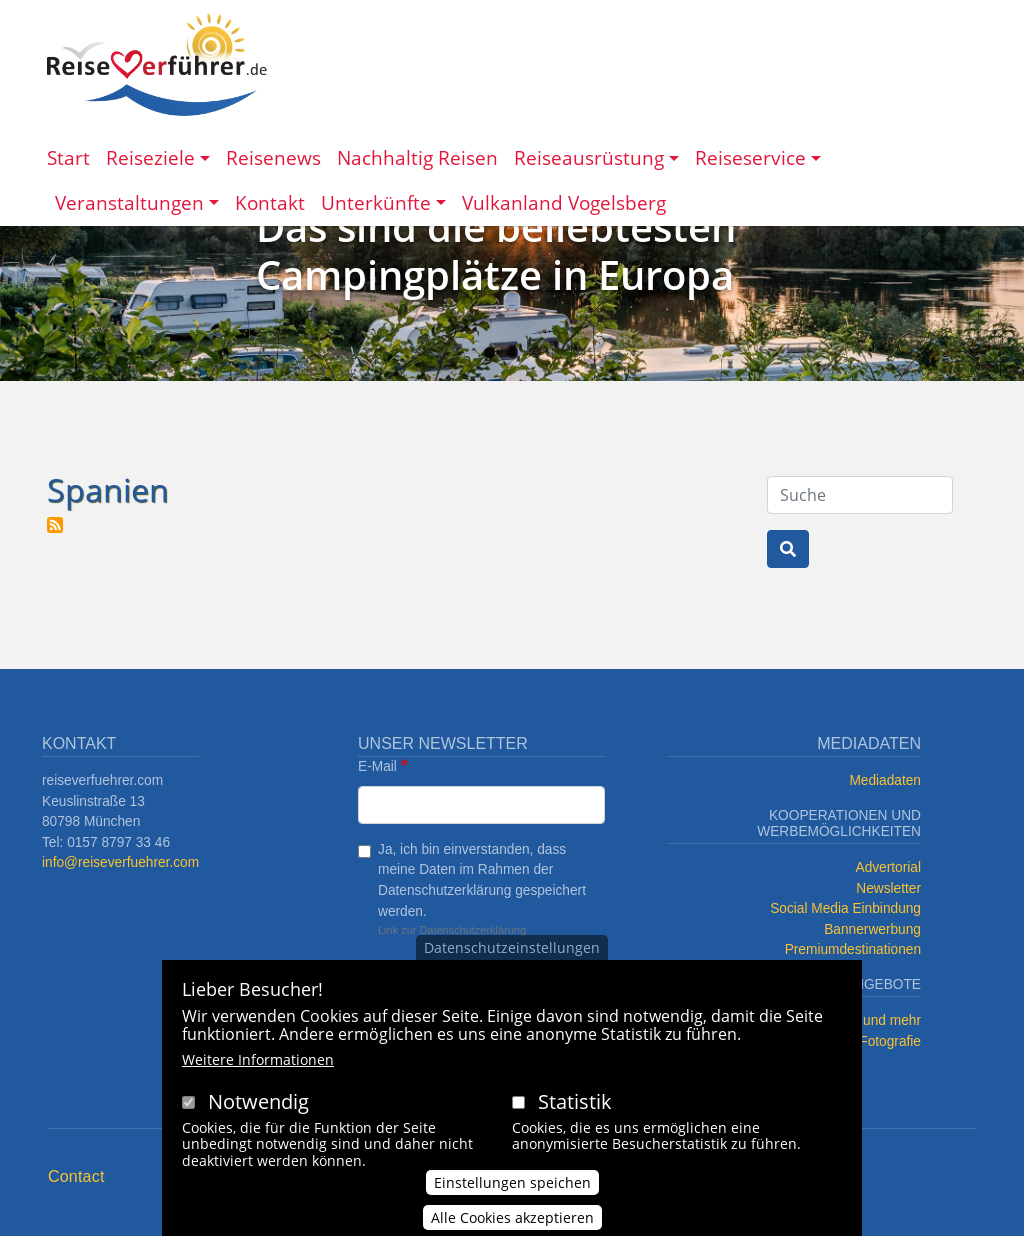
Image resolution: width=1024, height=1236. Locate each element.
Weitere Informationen (258, 1059)
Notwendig (258, 1101)
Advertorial (889, 867)
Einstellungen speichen (512, 1183)
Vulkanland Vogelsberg (564, 202)
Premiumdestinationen (853, 949)
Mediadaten (885, 780)
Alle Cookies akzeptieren (512, 1218)
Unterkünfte (376, 202)
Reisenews (273, 157)
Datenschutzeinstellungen (512, 947)
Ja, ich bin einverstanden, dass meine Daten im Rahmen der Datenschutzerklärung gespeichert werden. (482, 880)
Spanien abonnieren (55, 525)
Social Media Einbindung (845, 908)
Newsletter (888, 888)
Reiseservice (750, 157)
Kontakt (270, 202)
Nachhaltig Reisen (417, 157)
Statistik (575, 1101)
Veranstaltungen (129, 202)
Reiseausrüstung (589, 157)
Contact (76, 1176)
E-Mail (377, 766)
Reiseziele (150, 157)
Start (68, 157)
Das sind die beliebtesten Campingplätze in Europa (496, 250)
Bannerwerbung (872, 929)
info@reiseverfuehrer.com (120, 862)
